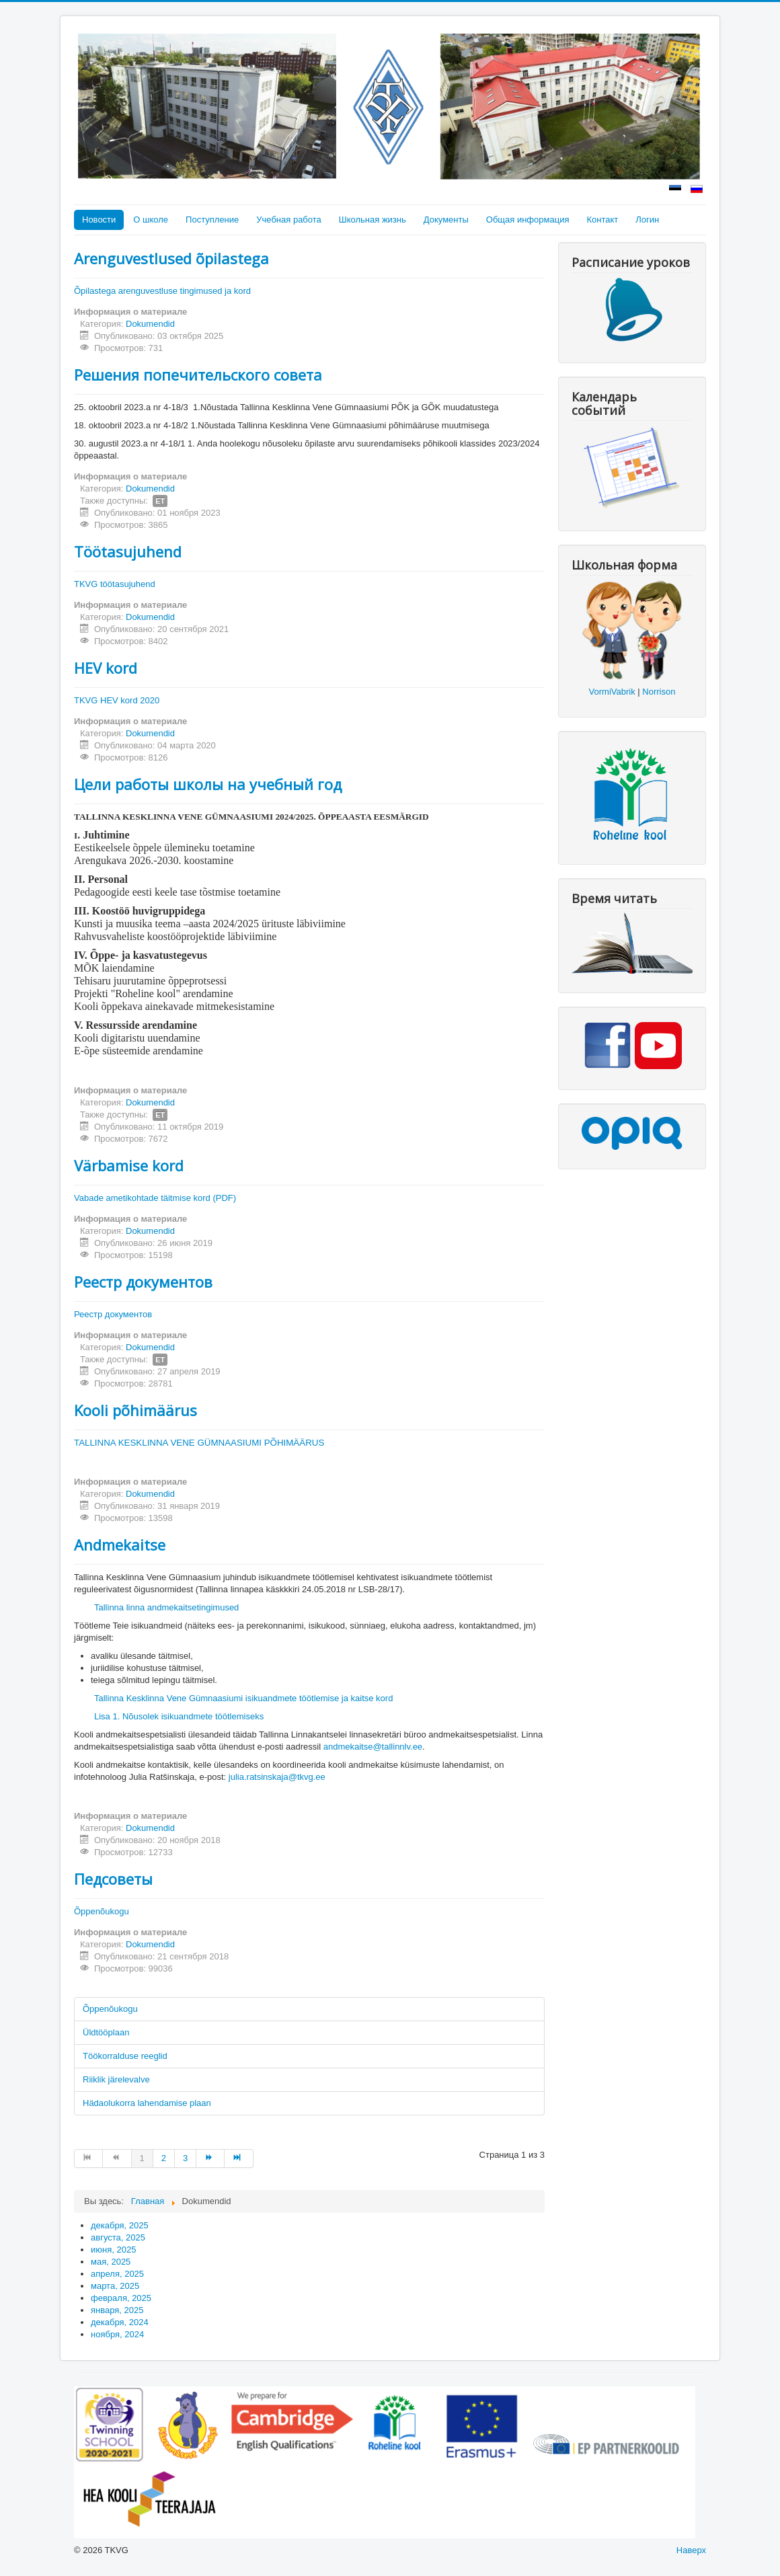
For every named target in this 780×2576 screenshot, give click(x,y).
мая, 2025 (110, 2262)
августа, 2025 (118, 2237)
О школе (150, 219)
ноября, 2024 (117, 2334)
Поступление (212, 219)
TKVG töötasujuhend (114, 584)
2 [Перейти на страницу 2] (163, 2158)
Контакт (602, 219)
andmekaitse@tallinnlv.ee (372, 1747)
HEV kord (105, 668)
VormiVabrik (612, 692)
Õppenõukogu (101, 1911)
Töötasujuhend (128, 551)
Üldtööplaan (106, 2032)
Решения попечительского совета (198, 374)
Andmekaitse (119, 1544)
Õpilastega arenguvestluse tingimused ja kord (162, 291)
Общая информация (528, 219)
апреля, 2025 (117, 2274)
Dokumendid (150, 324)
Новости (99, 219)
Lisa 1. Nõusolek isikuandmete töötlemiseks (179, 1716)
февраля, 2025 (121, 2298)
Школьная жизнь (372, 219)
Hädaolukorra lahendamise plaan (147, 2103)
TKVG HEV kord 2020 (116, 700)
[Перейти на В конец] (239, 2158)
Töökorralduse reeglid (125, 2056)
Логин (647, 219)
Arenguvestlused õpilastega (171, 258)
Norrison (658, 692)
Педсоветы (113, 1879)
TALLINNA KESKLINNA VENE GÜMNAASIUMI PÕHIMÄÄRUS (200, 1443)
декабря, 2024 (120, 2322)
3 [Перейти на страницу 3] (185, 2158)
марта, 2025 (115, 2286)
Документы (446, 219)
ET (160, 501)
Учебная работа (288, 219)
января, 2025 (117, 2310)
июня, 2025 (113, 2250)
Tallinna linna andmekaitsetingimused (166, 1607)
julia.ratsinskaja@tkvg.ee (277, 1777)
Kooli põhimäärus (135, 1410)
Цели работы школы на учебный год (208, 784)
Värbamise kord (129, 1165)
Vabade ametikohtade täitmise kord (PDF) (155, 1198)
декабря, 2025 (120, 2225)
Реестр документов (143, 1282)
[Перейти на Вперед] (210, 2158)
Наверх (691, 2550)
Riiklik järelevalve (116, 2079)
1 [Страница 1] (142, 2158)
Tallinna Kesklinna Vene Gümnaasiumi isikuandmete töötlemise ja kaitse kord (243, 1698)
